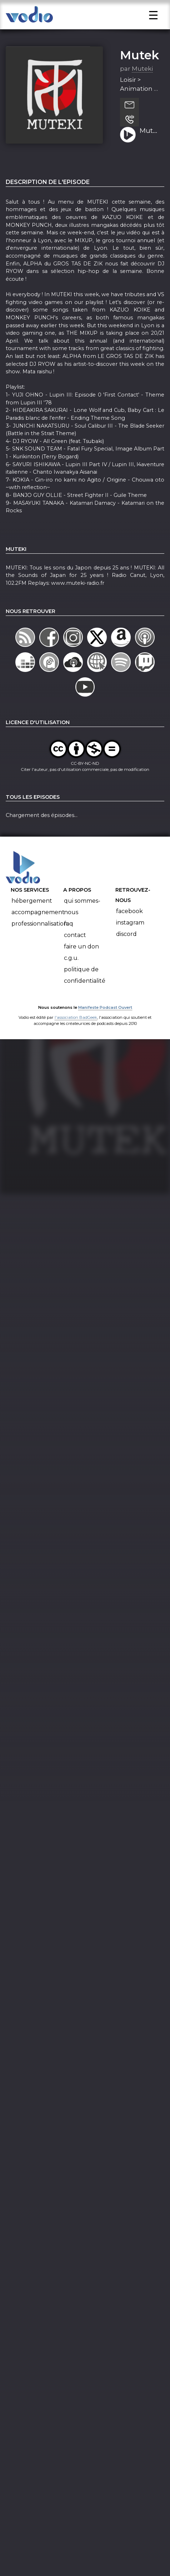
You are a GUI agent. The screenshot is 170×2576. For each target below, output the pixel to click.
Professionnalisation (39, 942)
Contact (75, 954)
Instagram (130, 941)
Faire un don (81, 965)
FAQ (68, 942)
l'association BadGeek (76, 1036)
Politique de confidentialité (84, 994)
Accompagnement (38, 931)
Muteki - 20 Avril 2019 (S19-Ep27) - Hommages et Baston (149, 150)
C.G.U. (71, 976)
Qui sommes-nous (82, 925)
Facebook (129, 930)
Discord (126, 953)
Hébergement (31, 919)
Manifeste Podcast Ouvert (105, 1026)
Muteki (141, 74)
